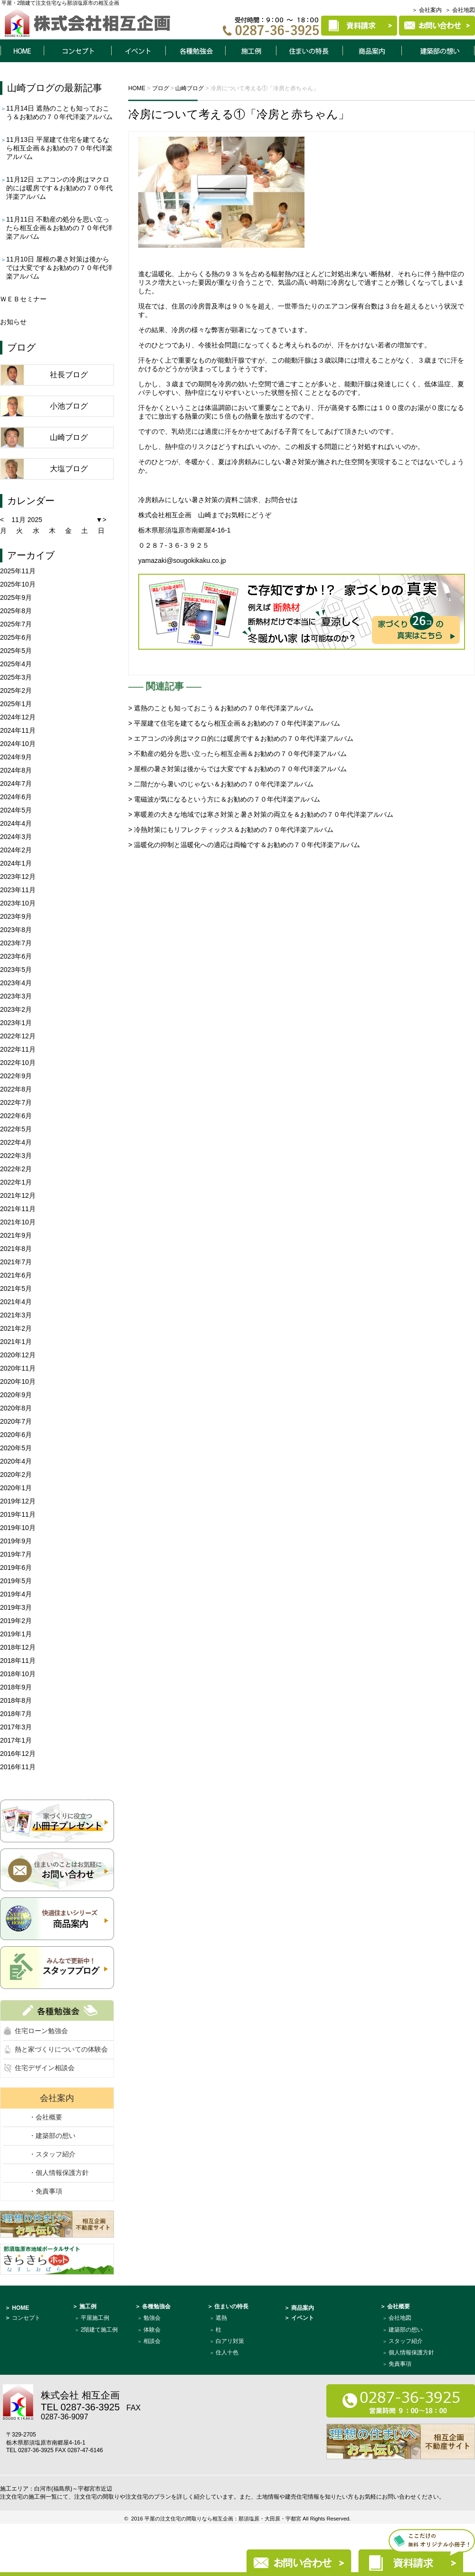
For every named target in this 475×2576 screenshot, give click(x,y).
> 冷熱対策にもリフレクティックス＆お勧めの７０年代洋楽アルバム (230, 829)
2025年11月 (18, 571)
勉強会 (152, 2318)
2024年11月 (18, 730)
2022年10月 (18, 1062)
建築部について (438, 50)
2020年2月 (16, 1474)
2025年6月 (16, 637)
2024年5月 (16, 810)
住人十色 (227, 2352)
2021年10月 (18, 1222)
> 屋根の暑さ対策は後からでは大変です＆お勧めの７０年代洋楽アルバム (237, 769)
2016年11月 (18, 1767)
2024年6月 (16, 797)
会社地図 (400, 2318)
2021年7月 (16, 1262)
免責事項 (400, 2364)
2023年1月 (16, 1023)
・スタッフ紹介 (52, 2154)
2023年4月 (16, 983)
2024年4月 (16, 823)
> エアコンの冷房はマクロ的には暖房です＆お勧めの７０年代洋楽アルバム (240, 738)
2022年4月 (16, 1142)
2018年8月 (16, 1700)
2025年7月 (16, 624)
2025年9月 (16, 597)
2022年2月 (16, 1169)
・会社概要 (45, 2117)
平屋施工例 (95, 2318)
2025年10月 (18, 584)
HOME (22, 50)
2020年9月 (16, 1395)
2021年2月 (16, 1328)
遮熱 (221, 2318)
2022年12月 (18, 1036)
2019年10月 (18, 1527)
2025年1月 (16, 704)
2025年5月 (16, 650)
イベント (138, 50)
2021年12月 (18, 1195)
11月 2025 (26, 519)
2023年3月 (16, 996)
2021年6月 (16, 1275)
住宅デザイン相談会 (45, 2068)
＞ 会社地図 (460, 10)
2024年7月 (16, 783)
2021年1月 (16, 1341)
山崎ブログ (31, 88)
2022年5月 (16, 1129)
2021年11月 (18, 1209)
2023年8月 (16, 929)
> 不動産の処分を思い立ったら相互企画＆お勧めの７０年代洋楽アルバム (237, 753)
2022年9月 (16, 1076)
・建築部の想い (52, 2135)
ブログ (21, 347)
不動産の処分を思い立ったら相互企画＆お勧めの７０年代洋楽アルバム (59, 227)
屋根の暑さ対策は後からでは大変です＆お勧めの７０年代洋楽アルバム (59, 267)
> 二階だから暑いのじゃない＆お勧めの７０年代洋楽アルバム (221, 784)
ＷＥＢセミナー (23, 299)
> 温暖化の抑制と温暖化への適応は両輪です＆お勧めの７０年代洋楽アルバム (244, 845)
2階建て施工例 (99, 2329)
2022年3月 (16, 1155)
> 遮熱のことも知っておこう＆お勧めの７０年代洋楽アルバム (221, 708)
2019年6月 (16, 1567)
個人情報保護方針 (411, 2352)
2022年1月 (16, 1182)
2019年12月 (18, 1501)
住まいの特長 (309, 50)
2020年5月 (16, 1448)
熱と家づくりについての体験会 (61, 2049)
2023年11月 (18, 890)
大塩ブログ (69, 469)
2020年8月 (16, 1408)
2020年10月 (18, 1381)
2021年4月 (16, 1302)
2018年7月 (16, 1713)
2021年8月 (16, 1248)
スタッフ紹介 (406, 2341)
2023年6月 (16, 956)
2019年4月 (16, 1594)
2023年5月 (16, 969)
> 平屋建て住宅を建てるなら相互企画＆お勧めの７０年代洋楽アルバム (234, 723)
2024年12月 (18, 717)
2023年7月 (16, 943)
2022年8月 (16, 1089)
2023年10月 (18, 903)
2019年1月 (16, 1634)
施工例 (250, 50)
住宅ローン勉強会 (41, 2031)
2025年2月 (16, 690)
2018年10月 (18, 1674)
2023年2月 (16, 1009)
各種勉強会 (195, 50)
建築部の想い (406, 2329)
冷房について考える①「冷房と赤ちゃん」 (239, 114)
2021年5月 (16, 1288)
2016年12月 (18, 1753)
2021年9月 (16, 1235)
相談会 (152, 2341)
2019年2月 (16, 1620)
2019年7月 (16, 1554)
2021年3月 (16, 1315)
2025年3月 (16, 677)
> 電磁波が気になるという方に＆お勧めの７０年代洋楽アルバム (224, 799)
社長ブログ (69, 375)
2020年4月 (16, 1461)
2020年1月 (16, 1488)
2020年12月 (18, 1355)
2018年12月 (18, 1647)
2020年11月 (18, 1368)
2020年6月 (16, 1434)
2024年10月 (18, 743)
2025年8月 (16, 611)
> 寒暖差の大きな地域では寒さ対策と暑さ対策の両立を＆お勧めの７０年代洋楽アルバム (260, 814)
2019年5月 (16, 1581)
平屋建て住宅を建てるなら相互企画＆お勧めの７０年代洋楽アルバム (59, 148)
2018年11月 (18, 1660)
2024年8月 (16, 770)
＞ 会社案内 (427, 10)
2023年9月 (16, 916)
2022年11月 (18, 1049)
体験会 (152, 2329)
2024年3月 (16, 836)
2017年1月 (16, 1740)
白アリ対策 (230, 2341)
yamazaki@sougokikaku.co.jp (182, 560)
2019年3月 (16, 1607)
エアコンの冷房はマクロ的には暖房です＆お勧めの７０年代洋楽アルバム (59, 188)
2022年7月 (16, 1102)
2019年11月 (18, 1514)
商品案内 (372, 50)
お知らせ (13, 322)
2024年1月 (16, 863)
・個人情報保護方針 (59, 2172)
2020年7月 (16, 1421)
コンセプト (77, 50)
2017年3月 (16, 1727)
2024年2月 (16, 850)
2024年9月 (16, 757)
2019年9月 (16, 1541)
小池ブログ (69, 406)
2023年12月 (18, 876)
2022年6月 (16, 1116)
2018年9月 (16, 1687)
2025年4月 (16, 664)
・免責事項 (45, 2191)
